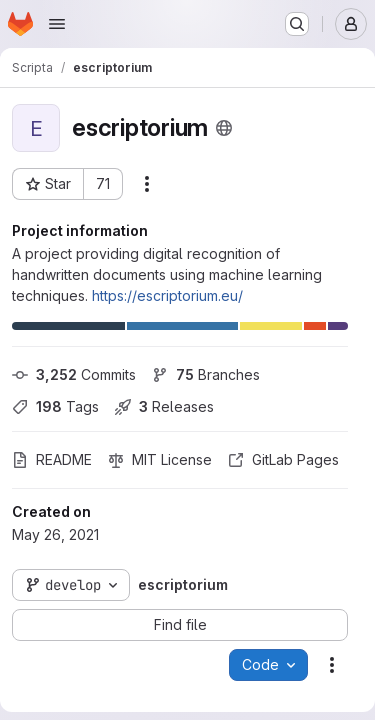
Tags (55, 406)
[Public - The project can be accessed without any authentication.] (224, 128)
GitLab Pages (283, 459)
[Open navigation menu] (57, 24)
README (52, 459)
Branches (206, 374)
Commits (74, 374)
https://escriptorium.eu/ (167, 295)
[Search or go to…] (297, 24)
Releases (164, 406)
